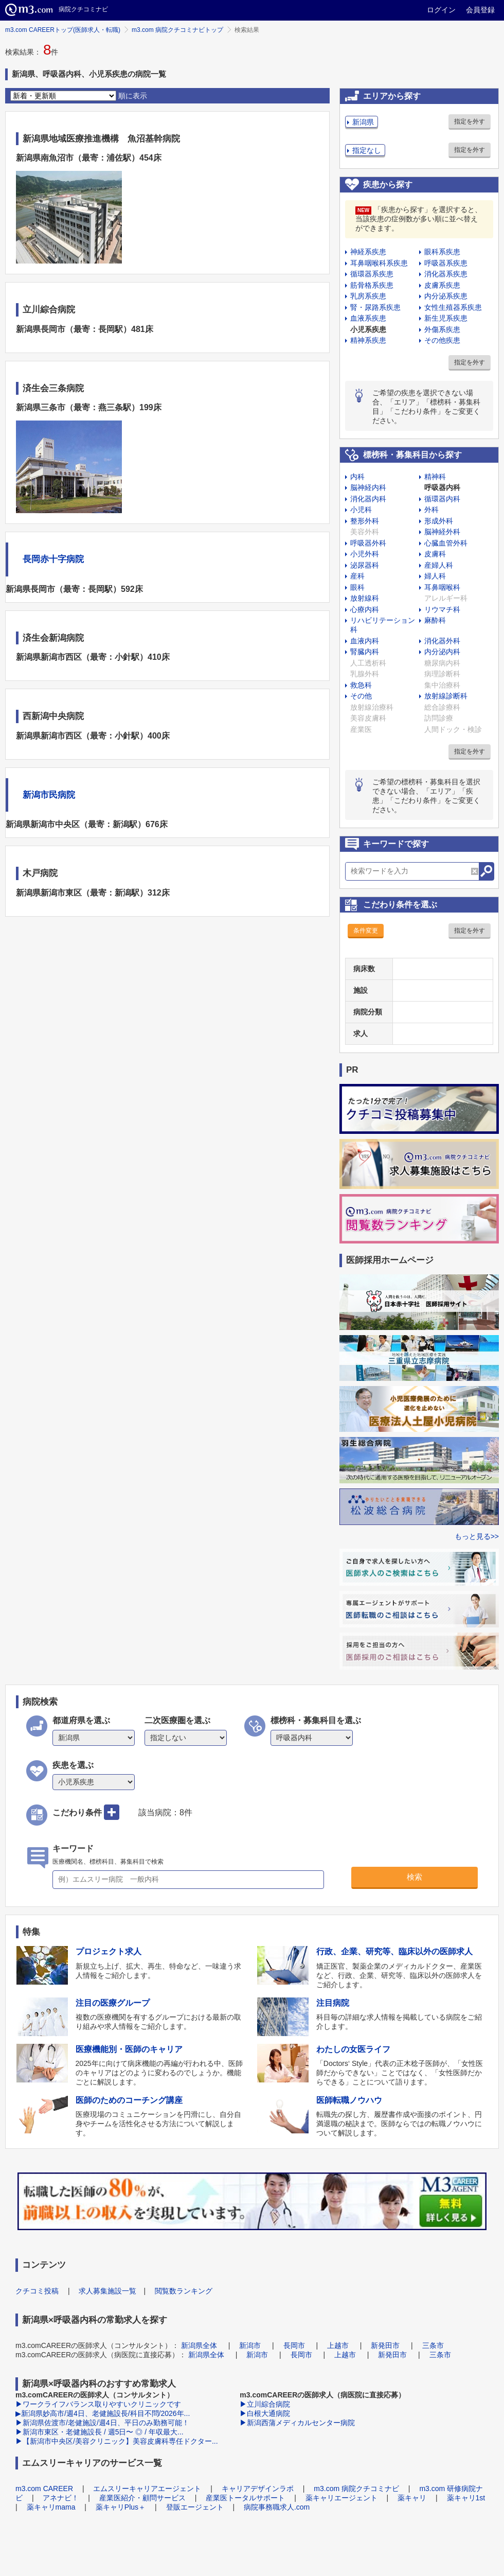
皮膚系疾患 (442, 285)
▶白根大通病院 (265, 2413)
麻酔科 (435, 620)
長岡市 (294, 2345)
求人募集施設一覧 (107, 2291)
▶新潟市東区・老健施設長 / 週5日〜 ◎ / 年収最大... (99, 2432)
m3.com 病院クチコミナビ (356, 2488)
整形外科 (364, 521)
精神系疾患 (368, 340)
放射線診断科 (445, 696)
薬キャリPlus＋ (121, 2507)
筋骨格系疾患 (371, 285)
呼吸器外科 (368, 543)
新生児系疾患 (445, 318)
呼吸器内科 (442, 487)
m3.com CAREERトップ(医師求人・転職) (62, 29)
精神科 (435, 476)
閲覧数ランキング (183, 2291)
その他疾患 (442, 340)
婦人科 (435, 576)
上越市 (338, 2345)
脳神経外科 (442, 532)
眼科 (357, 587)
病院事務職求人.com (277, 2507)
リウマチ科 (442, 609)
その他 (361, 696)
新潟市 (250, 2345)
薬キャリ (412, 2498)
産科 (357, 576)
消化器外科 (442, 641)
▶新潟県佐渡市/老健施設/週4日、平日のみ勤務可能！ (102, 2423)
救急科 (361, 685)
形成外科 (438, 521)
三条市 (433, 2345)
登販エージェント (195, 2507)
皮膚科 (435, 554)
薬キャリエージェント (341, 2498)
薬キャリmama (51, 2507)
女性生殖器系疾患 (453, 307)
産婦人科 (438, 565)
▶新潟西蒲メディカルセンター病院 (297, 2423)
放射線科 (364, 598)
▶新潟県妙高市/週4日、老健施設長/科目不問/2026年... (102, 2413)
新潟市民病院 (49, 795)
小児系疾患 (368, 329)
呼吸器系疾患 (445, 263)
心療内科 (364, 609)
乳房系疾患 (368, 296)
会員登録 (480, 10)
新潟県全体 (199, 2345)
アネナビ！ (61, 2498)
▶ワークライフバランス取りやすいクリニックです (98, 2404)
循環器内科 (442, 499)
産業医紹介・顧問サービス (142, 2498)
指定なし (366, 150)
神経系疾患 (368, 252)
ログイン (441, 10)
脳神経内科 (368, 487)
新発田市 (385, 2345)
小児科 (361, 509)
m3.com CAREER (44, 2488)
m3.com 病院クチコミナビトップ (177, 29)
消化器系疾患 (445, 274)
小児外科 (364, 554)
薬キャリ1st (466, 2498)
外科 (431, 509)
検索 (414, 1876)
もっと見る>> (477, 1536)
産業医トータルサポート (245, 2498)
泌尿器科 (364, 565)
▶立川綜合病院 (265, 2404)
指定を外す (469, 121)
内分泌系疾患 (445, 296)
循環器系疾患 (371, 274)
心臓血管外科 (445, 543)
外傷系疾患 (442, 329)
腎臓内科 (364, 651)
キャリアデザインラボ (258, 2488)
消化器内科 (368, 499)
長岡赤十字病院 (53, 559)
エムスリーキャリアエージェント (147, 2488)
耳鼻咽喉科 (442, 587)
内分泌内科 (442, 651)
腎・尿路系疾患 (375, 307)
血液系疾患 (368, 318)
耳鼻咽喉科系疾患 (379, 263)
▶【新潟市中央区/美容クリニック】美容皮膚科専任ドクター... (116, 2441)
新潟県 (363, 122)
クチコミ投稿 (37, 2291)
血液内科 (364, 641)
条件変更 (365, 930)
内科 (357, 476)
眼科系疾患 (442, 252)
